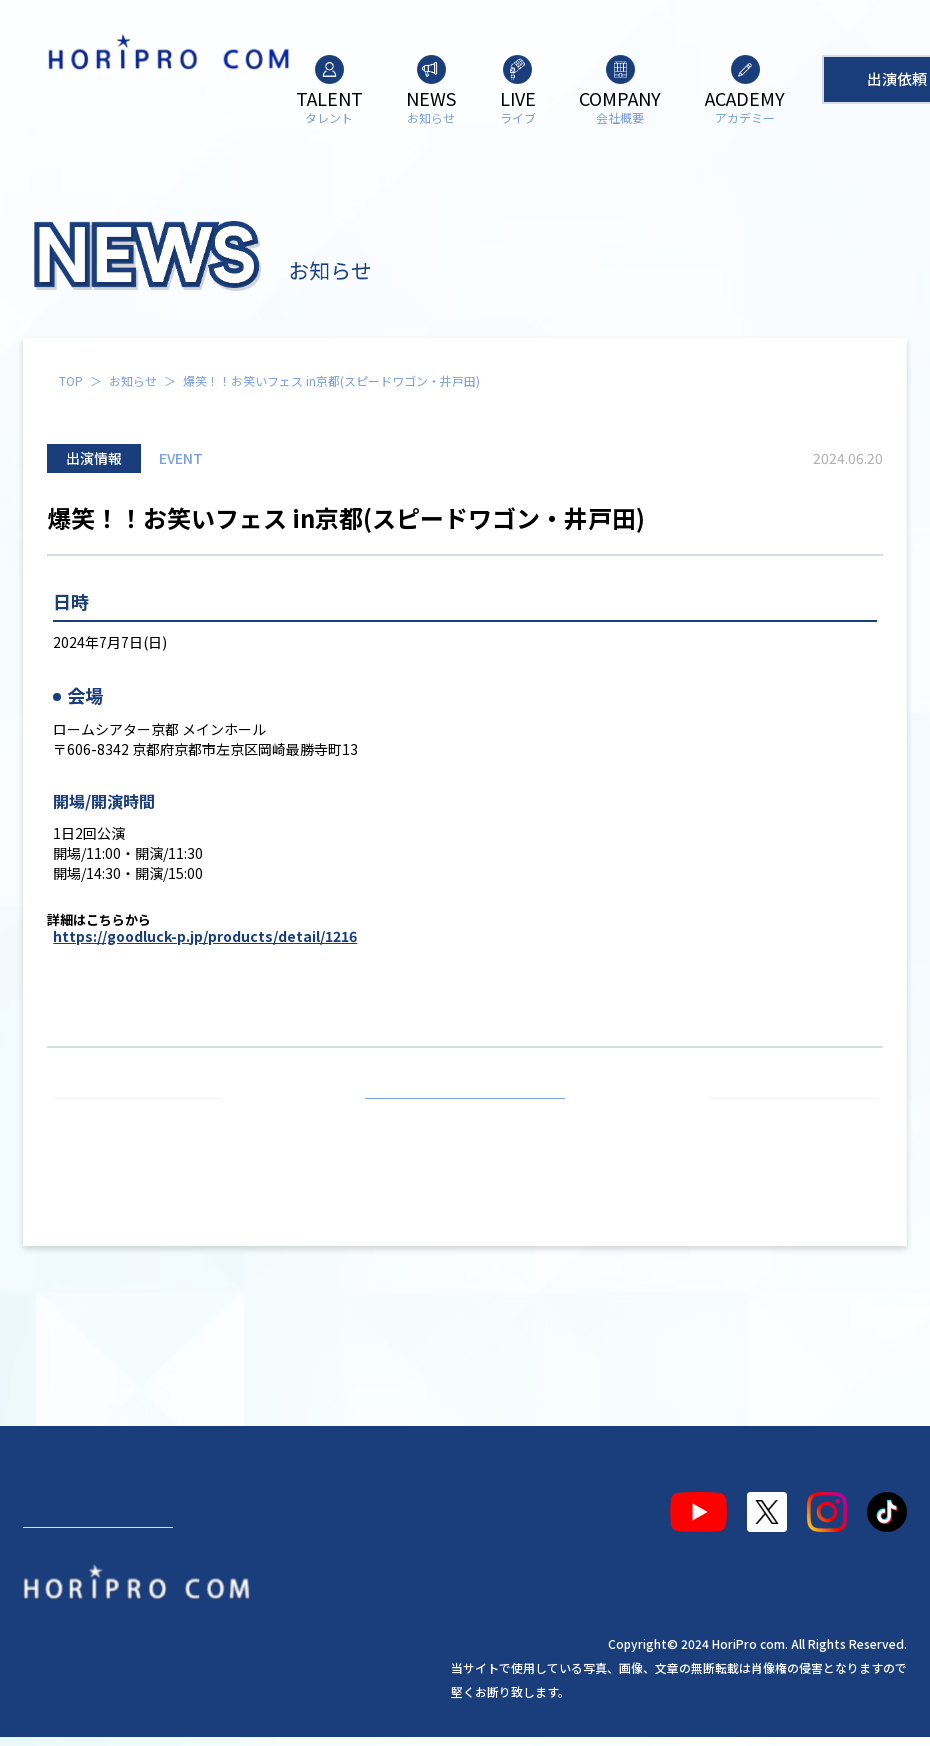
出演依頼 (98, 1576)
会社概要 (309, 1504)
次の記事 (785, 1122)
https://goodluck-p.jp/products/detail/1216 (205, 936)
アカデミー (402, 1504)
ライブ (233, 1504)
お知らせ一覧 (465, 1122)
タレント (71, 1504)
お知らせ (133, 380)
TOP (71, 380)
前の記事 (146, 1122)
